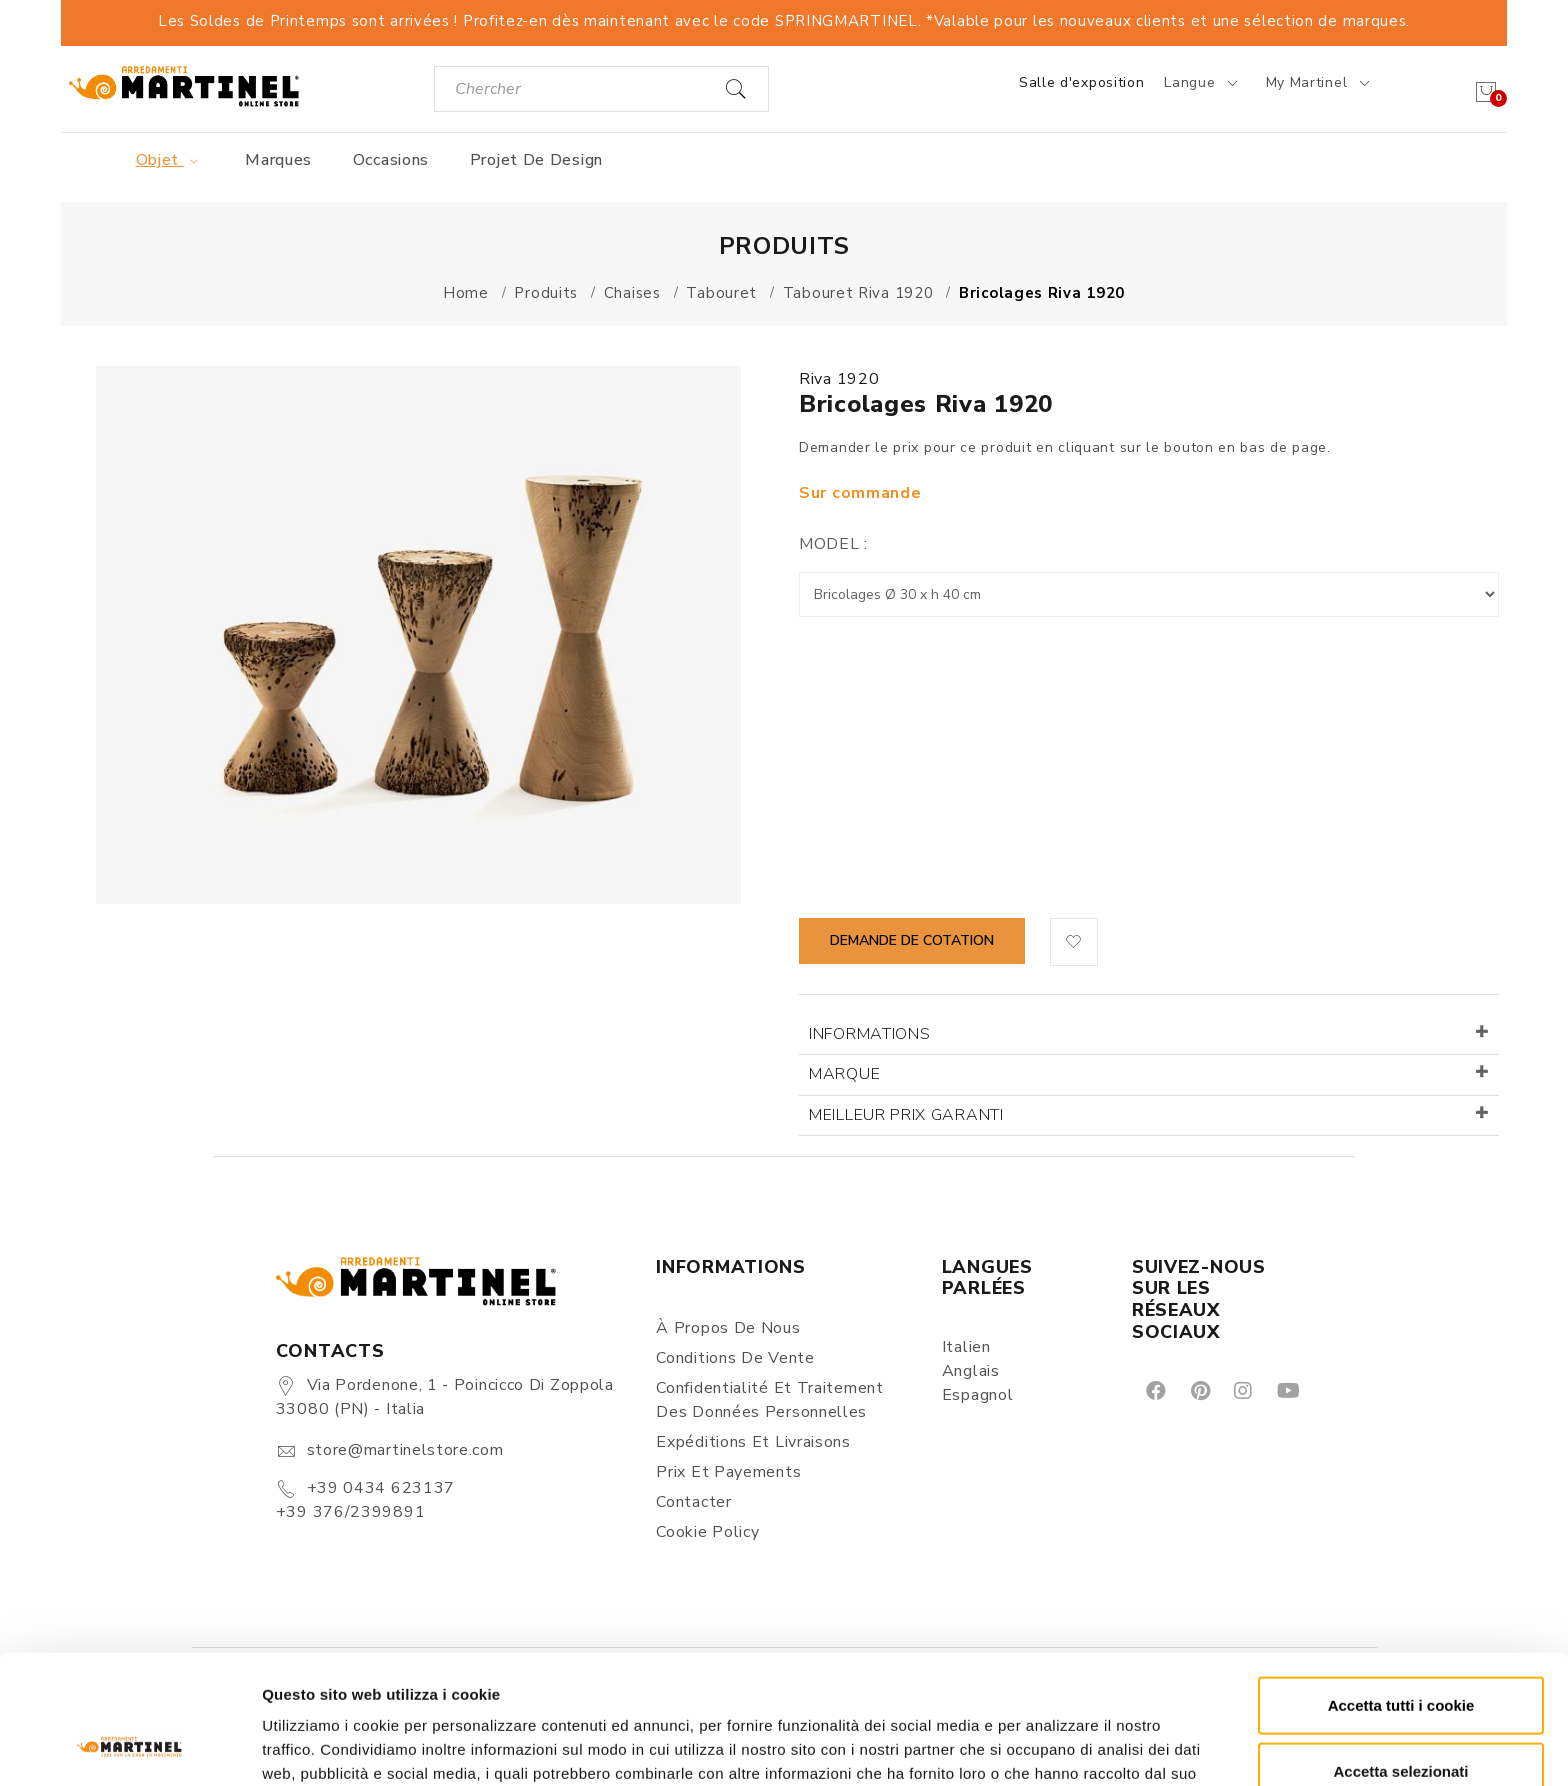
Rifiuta (1401, 1720)
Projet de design (536, 160)
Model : (833, 544)
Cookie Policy (707, 1532)
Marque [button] (844, 1074)
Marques (278, 160)
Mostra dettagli (1052, 1746)
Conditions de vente (735, 1358)
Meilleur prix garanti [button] (906, 1115)
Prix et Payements (728, 1472)
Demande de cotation (912, 940)
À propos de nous (728, 1328)
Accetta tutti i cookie (1401, 1589)
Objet (170, 160)
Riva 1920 (839, 379)
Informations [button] (869, 1034)
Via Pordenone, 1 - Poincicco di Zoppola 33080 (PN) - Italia (445, 1397)
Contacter (693, 1502)
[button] (1074, 942)
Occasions (391, 160)
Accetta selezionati (1400, 1655)
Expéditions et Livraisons (753, 1442)
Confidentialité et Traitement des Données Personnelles (769, 1400)
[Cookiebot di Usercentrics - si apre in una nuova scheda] (129, 1747)
